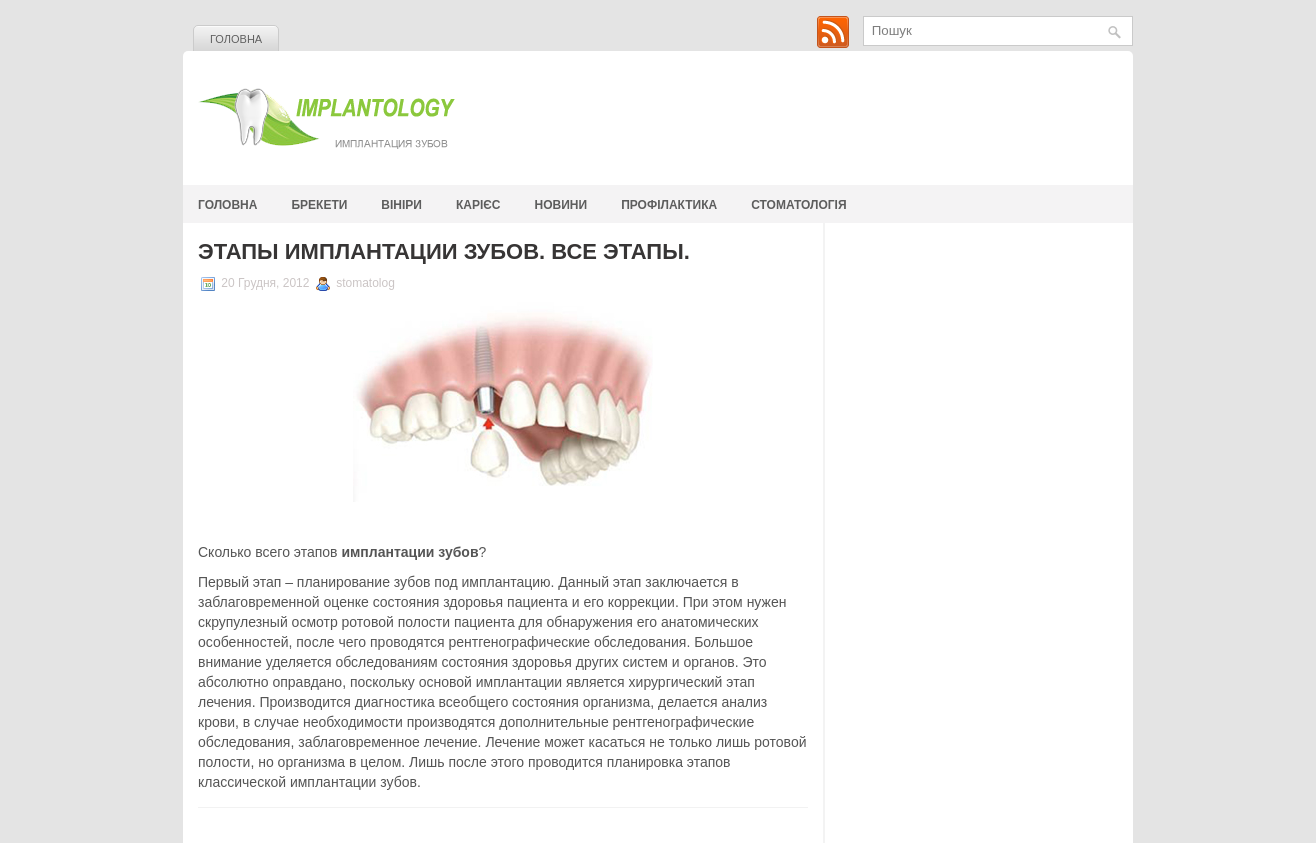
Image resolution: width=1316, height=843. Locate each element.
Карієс (478, 205)
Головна (236, 39)
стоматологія (798, 205)
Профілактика (669, 205)
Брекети (319, 205)
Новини (561, 205)
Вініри (401, 205)
